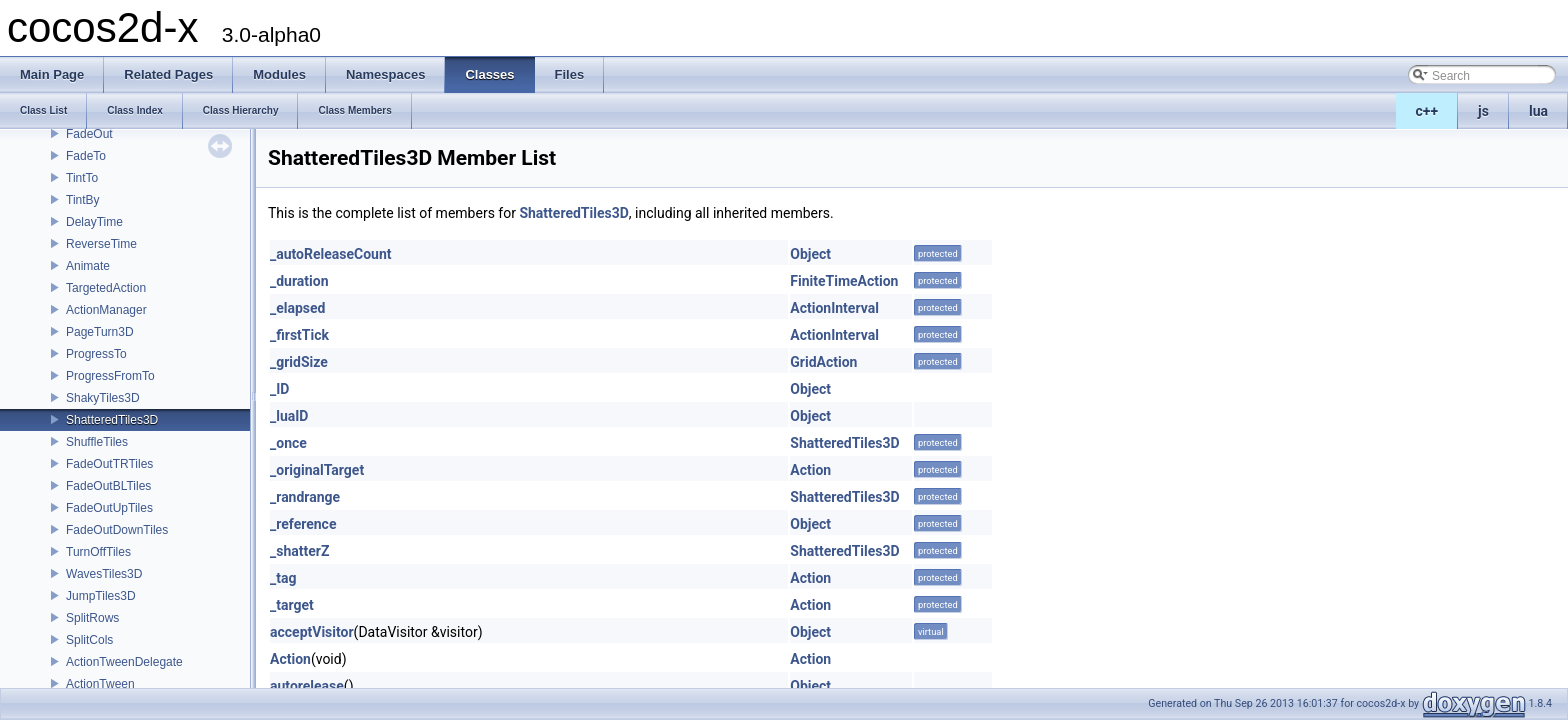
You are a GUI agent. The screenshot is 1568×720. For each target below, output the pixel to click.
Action (810, 470)
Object (810, 254)
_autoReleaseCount (331, 254)
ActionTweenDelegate (124, 662)
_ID (279, 389)
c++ (1427, 111)
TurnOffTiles (98, 552)
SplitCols (89, 640)
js (1483, 111)
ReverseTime (101, 244)
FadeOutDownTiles (117, 530)
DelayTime (94, 222)
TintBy (83, 200)
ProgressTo (96, 354)
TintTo (82, 178)
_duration (299, 281)
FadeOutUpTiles (109, 508)
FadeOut (89, 134)
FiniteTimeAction (844, 281)
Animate (88, 266)
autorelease (307, 686)
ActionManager (106, 310)
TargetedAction (106, 288)
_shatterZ (299, 551)
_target (292, 605)
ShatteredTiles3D (112, 420)
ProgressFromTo (110, 376)
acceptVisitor (312, 632)
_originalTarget (317, 470)
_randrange (305, 497)
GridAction (823, 362)
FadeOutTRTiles (109, 464)
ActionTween (100, 684)
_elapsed (298, 308)
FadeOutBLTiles (108, 486)
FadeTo (86, 156)
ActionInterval (834, 308)
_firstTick (299, 335)
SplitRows (92, 618)
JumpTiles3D (101, 596)
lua (1538, 111)
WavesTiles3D (104, 574)
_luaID (289, 416)
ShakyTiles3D (103, 398)
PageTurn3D (100, 332)
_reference (303, 524)
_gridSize (299, 362)
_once (288, 443)
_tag (283, 578)
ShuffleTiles (97, 442)
